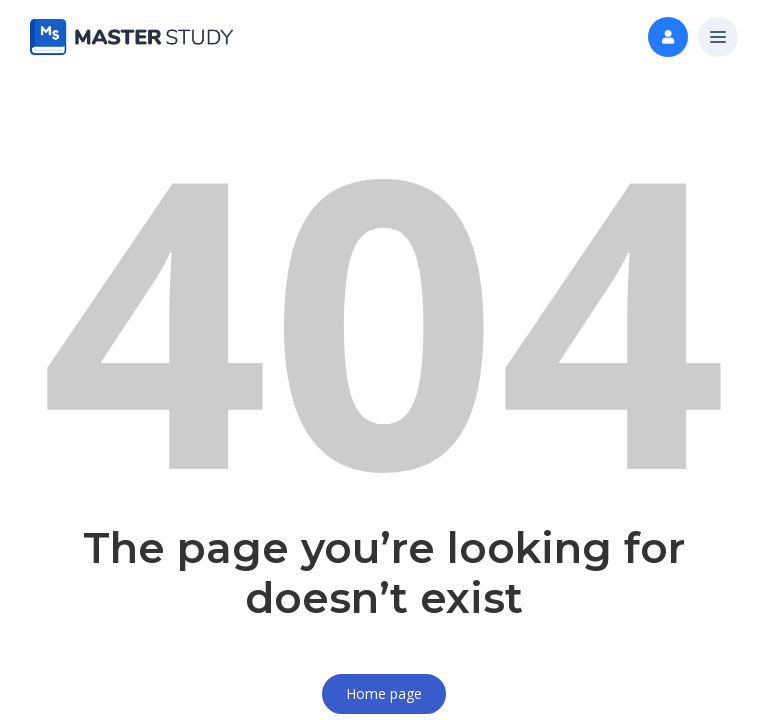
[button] (718, 38)
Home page (384, 693)
